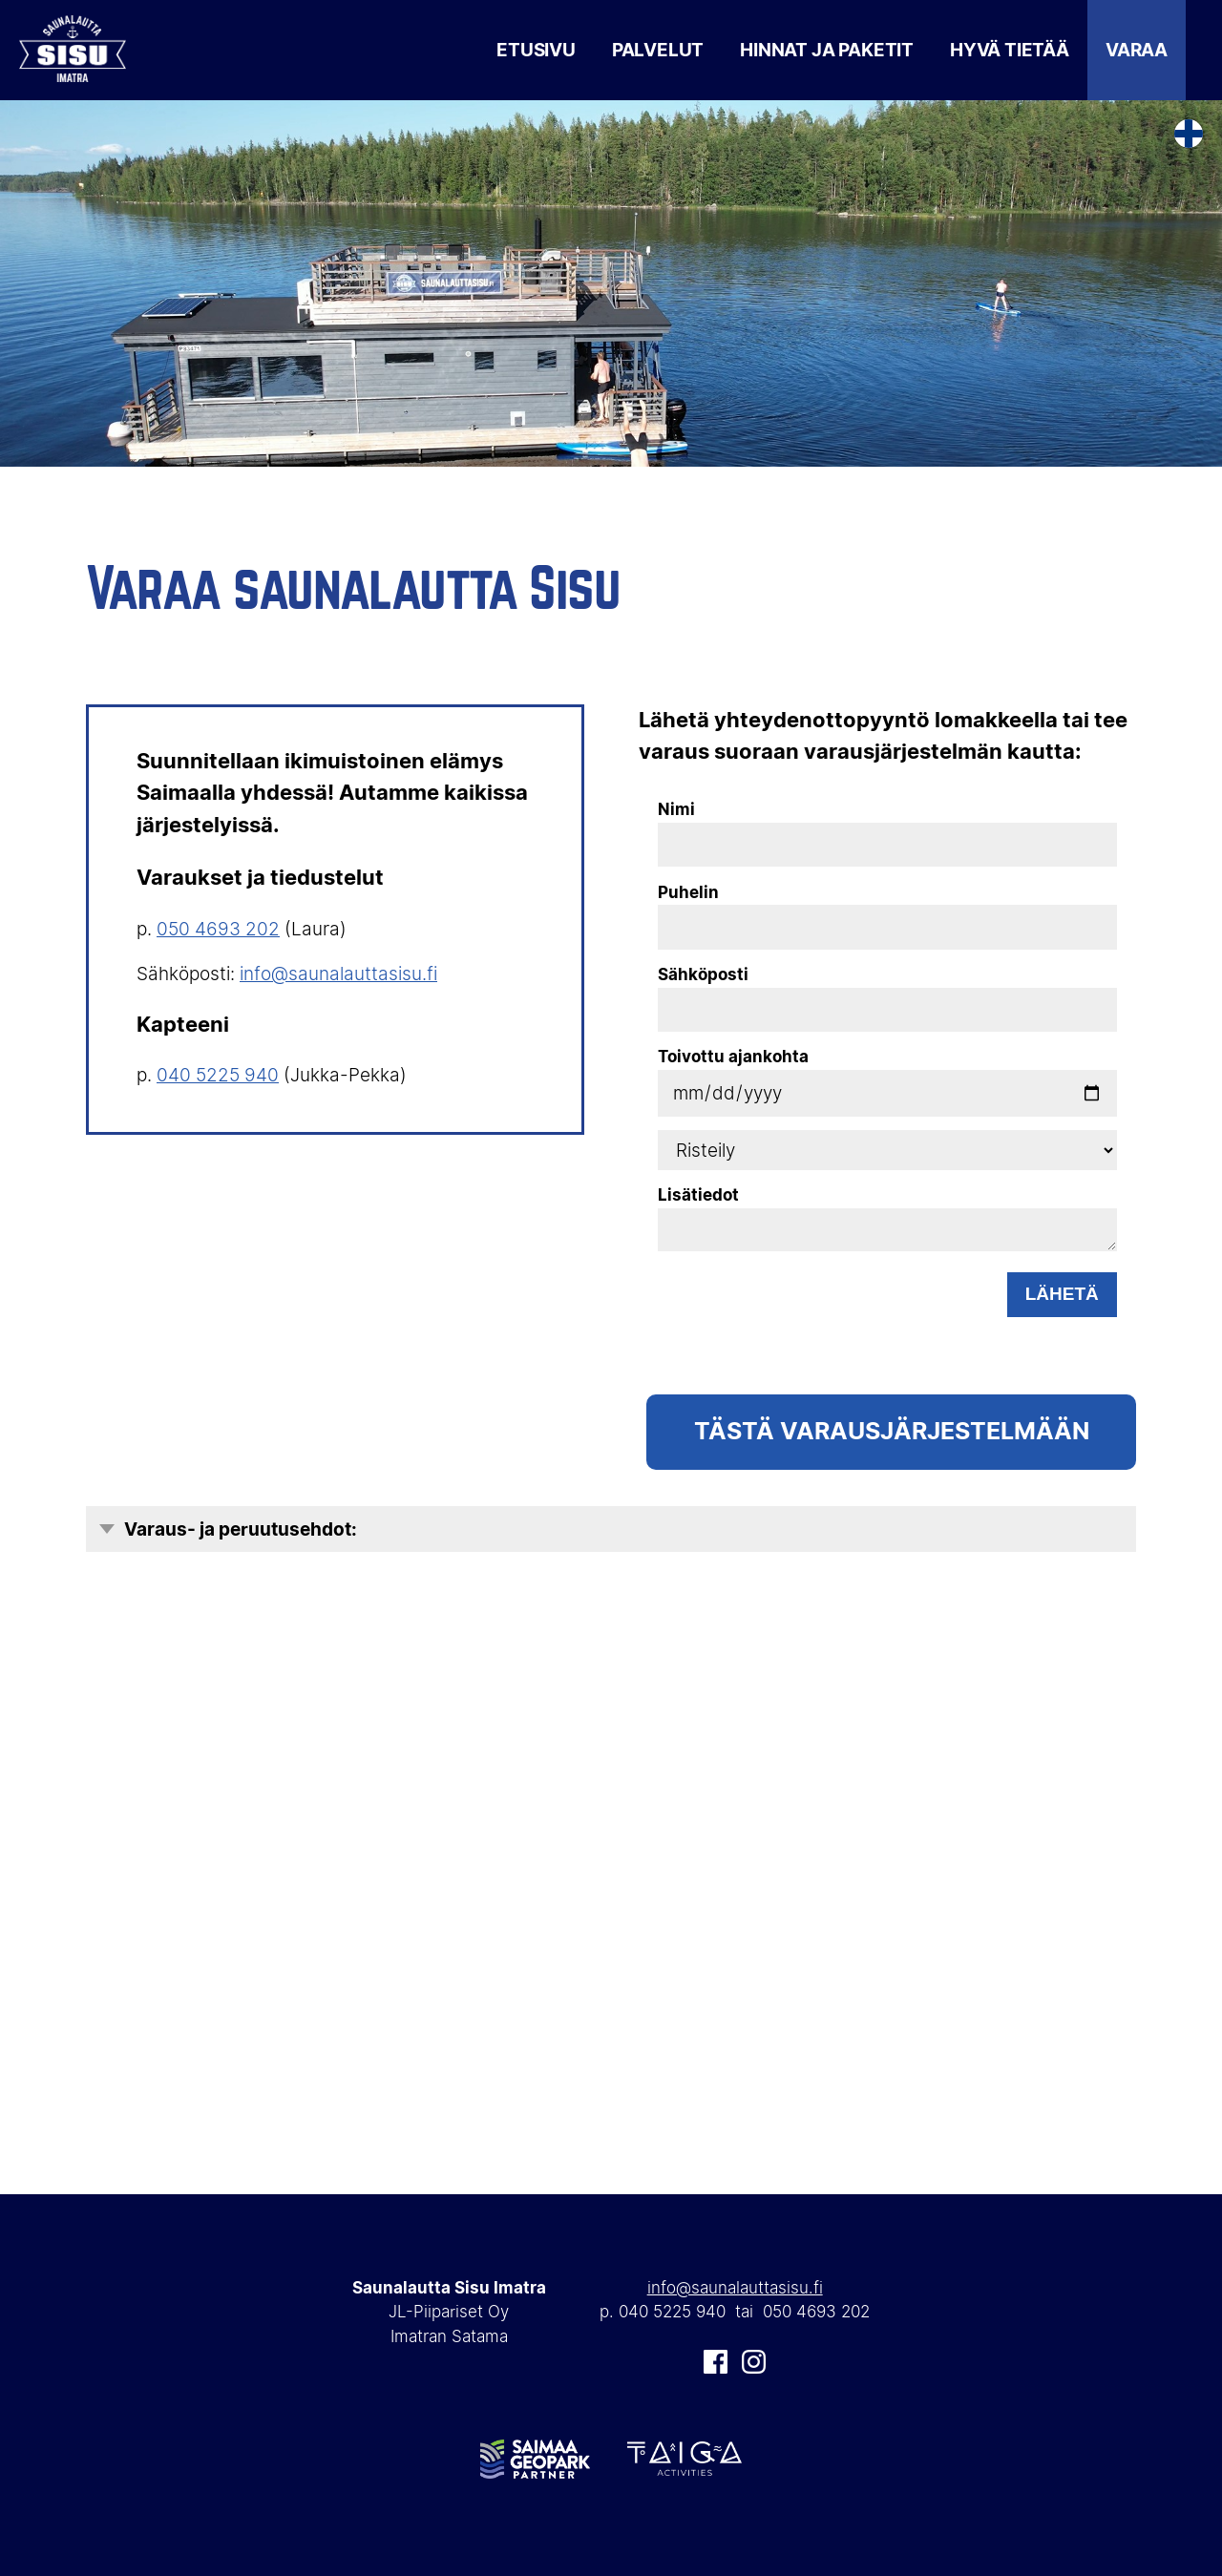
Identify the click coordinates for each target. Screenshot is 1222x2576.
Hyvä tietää (1009, 49)
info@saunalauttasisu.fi (338, 973)
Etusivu (536, 49)
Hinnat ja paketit (827, 49)
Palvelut (658, 49)
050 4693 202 (218, 928)
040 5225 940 (218, 1074)
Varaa (1137, 49)
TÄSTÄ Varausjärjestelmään (891, 1430)
